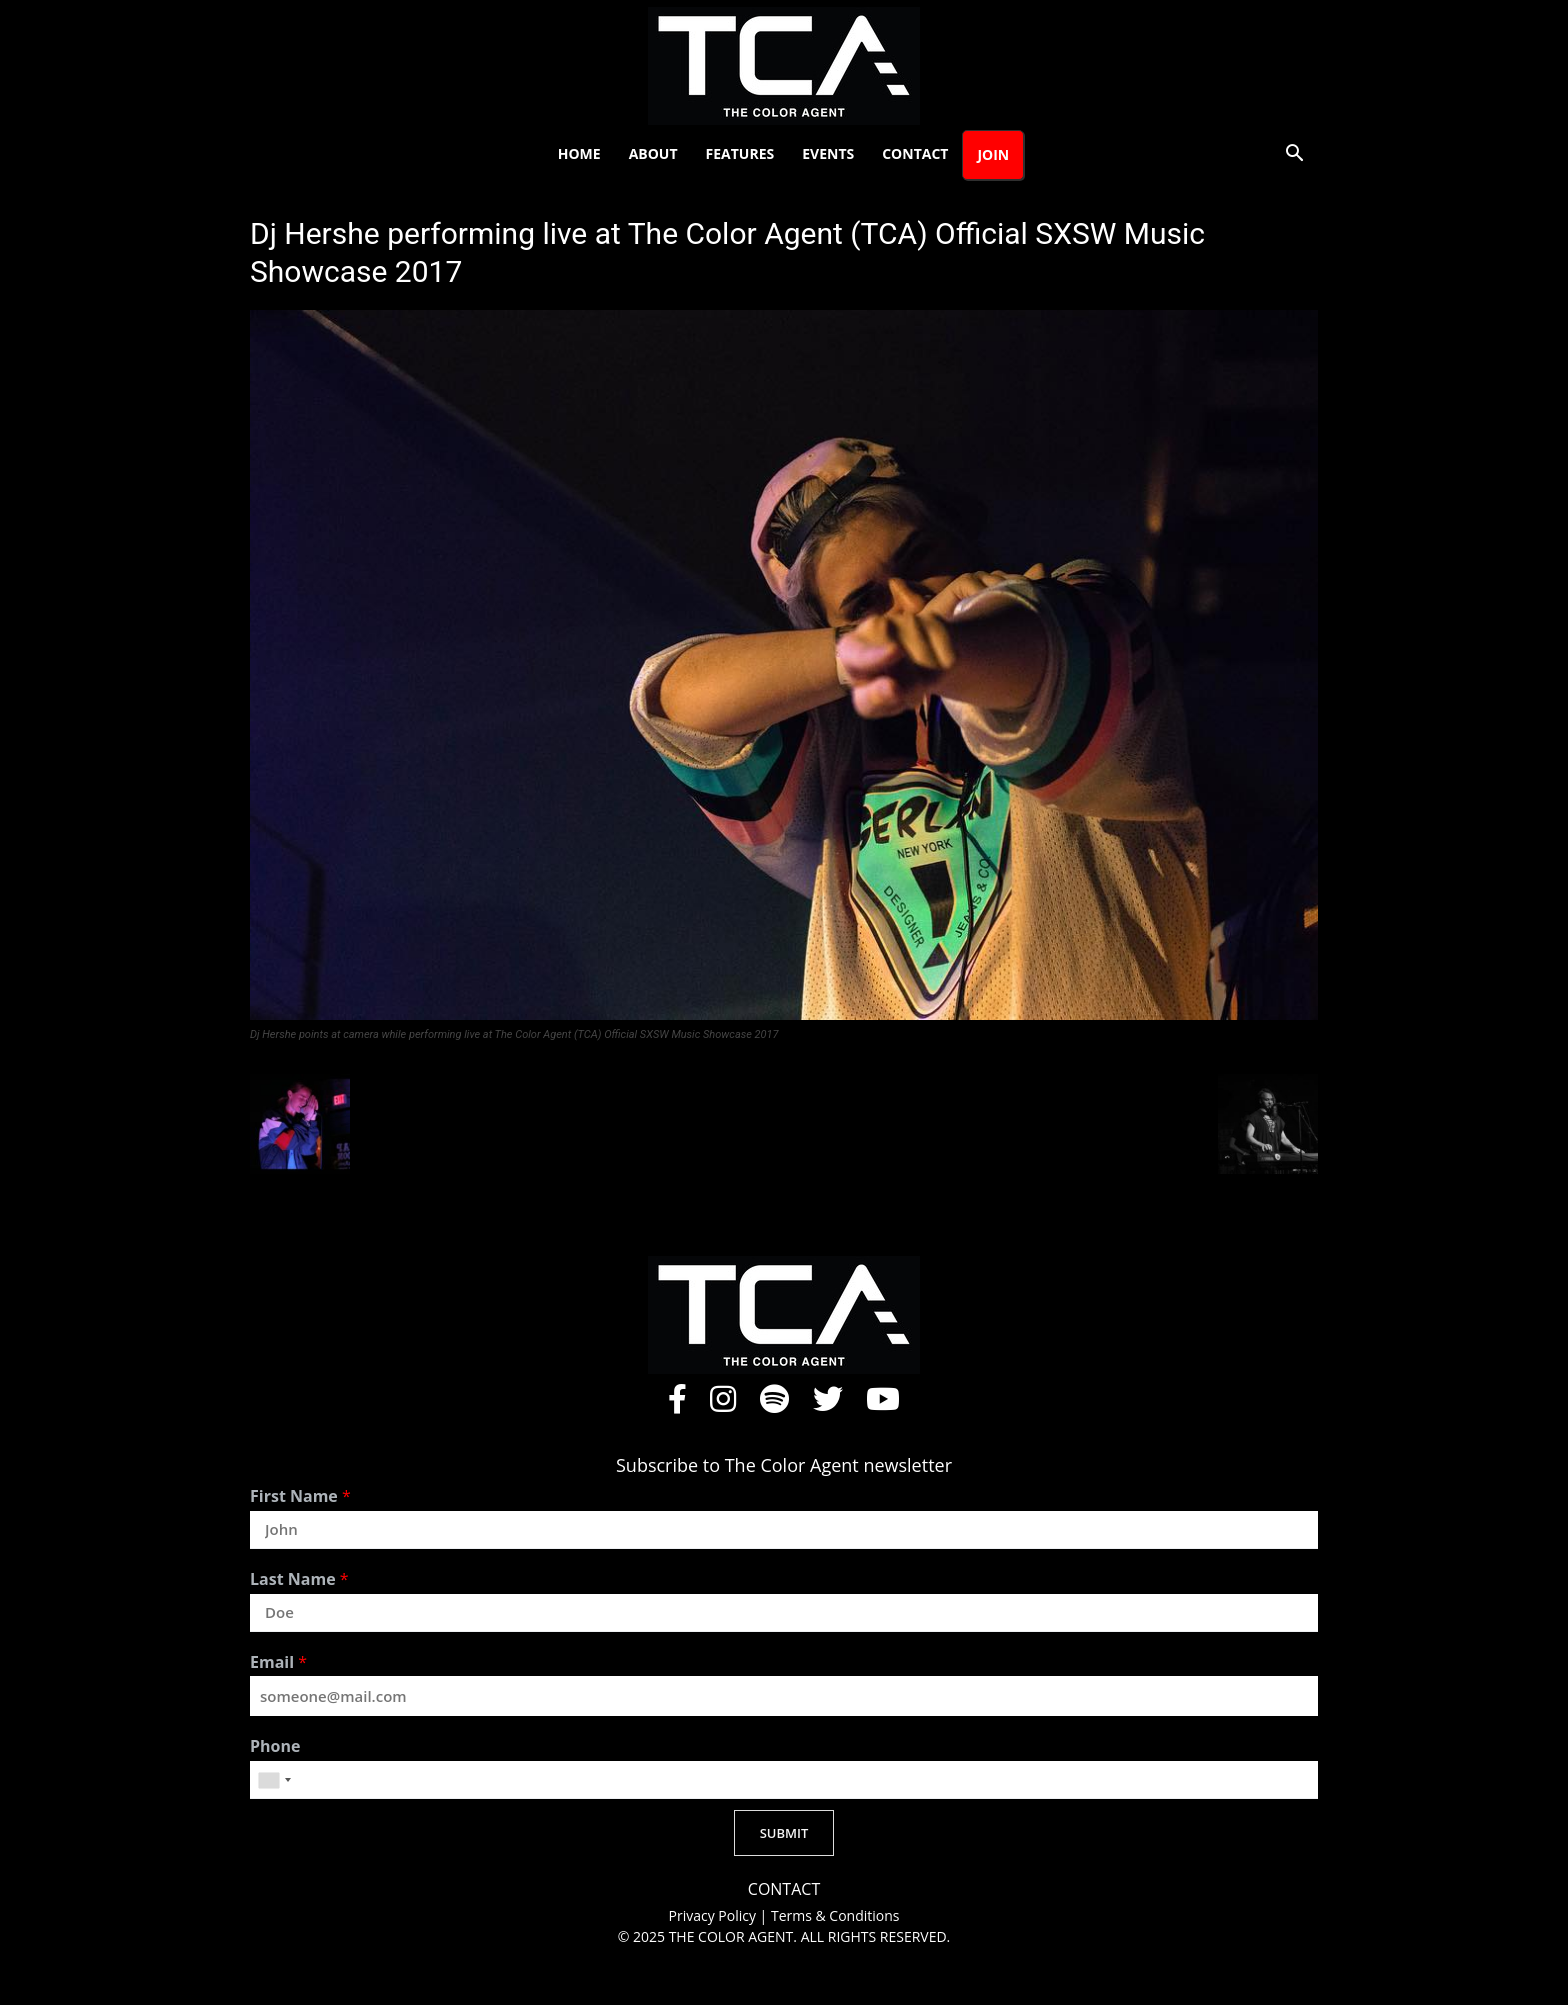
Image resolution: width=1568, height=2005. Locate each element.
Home (579, 153)
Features (740, 153)
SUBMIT (784, 1833)
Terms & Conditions (835, 1915)
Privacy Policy (714, 1915)
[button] (1294, 155)
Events (828, 153)
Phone (275, 1746)
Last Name (299, 1579)
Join (993, 154)
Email (278, 1662)
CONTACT (784, 1889)
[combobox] (274, 1780)
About (653, 153)
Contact (915, 153)
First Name (300, 1496)
